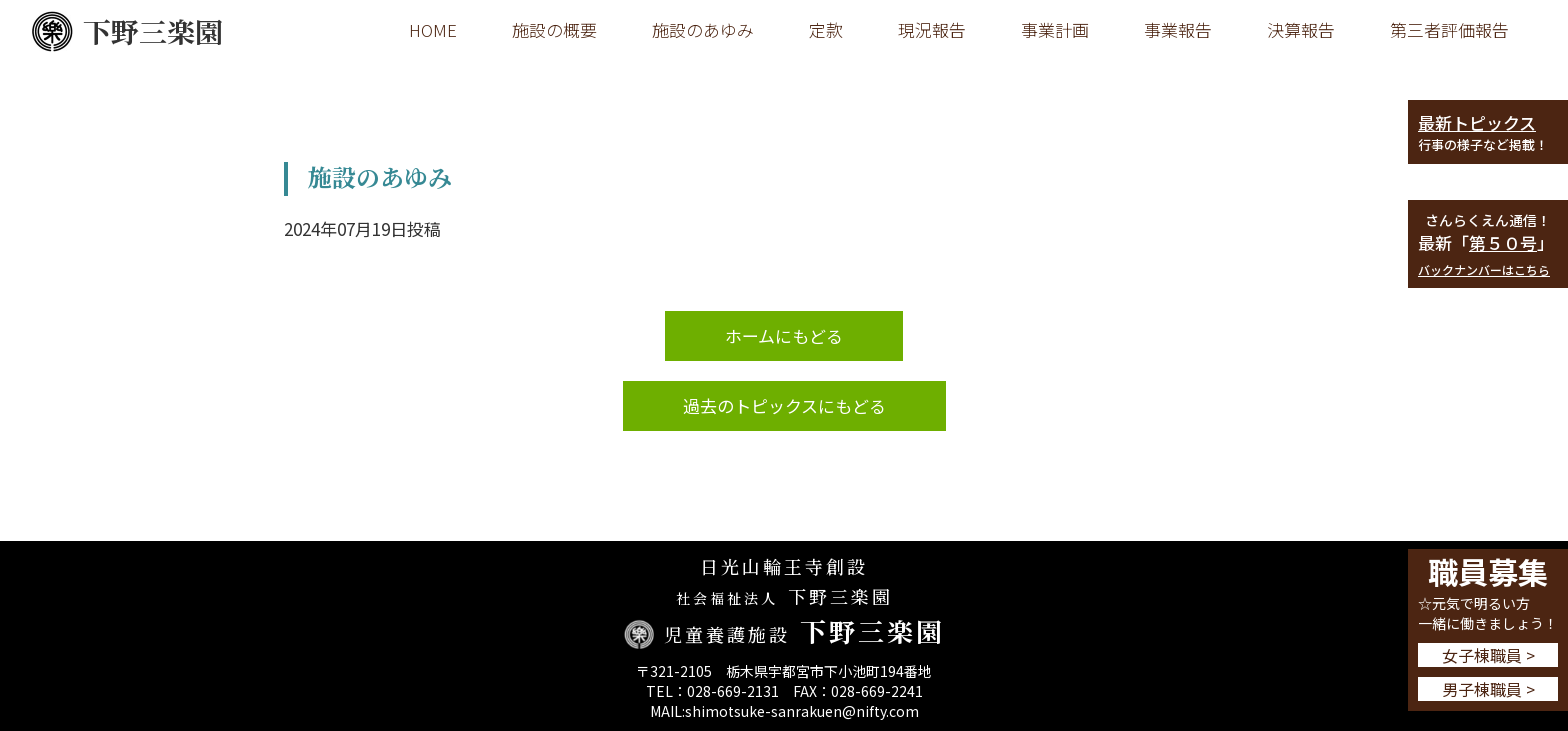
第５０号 (1503, 242)
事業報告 (1178, 29)
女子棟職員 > (1488, 655)
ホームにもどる (784, 335)
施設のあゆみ (703, 29)
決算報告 (1301, 29)
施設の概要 (554, 29)
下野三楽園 (127, 31)
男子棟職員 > (1488, 689)
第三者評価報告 (1449, 29)
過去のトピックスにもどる (784, 405)
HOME (433, 29)
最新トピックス (1477, 122)
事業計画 (1055, 29)
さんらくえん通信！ (1488, 220)
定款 (826, 29)
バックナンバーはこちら (1484, 269)
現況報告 (932, 29)
